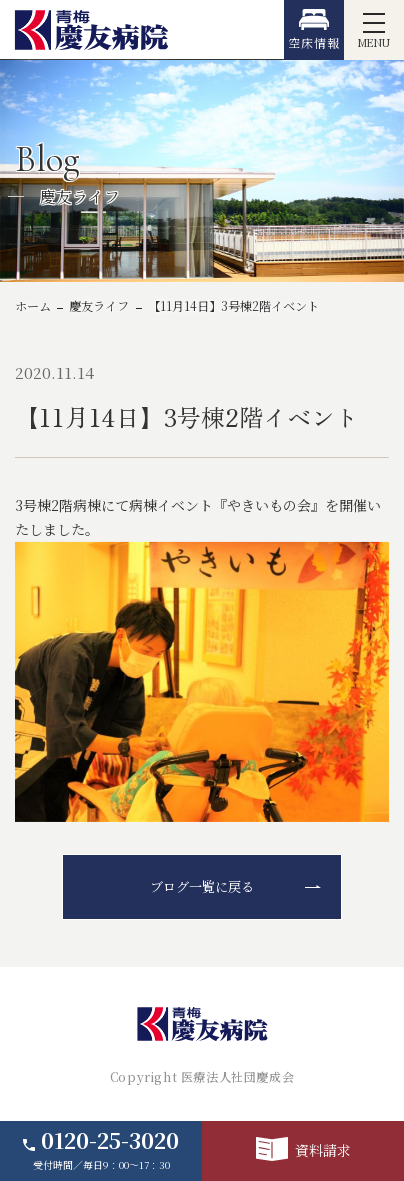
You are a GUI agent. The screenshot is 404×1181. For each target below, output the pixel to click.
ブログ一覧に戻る (202, 886)
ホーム (33, 306)
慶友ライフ (99, 306)
